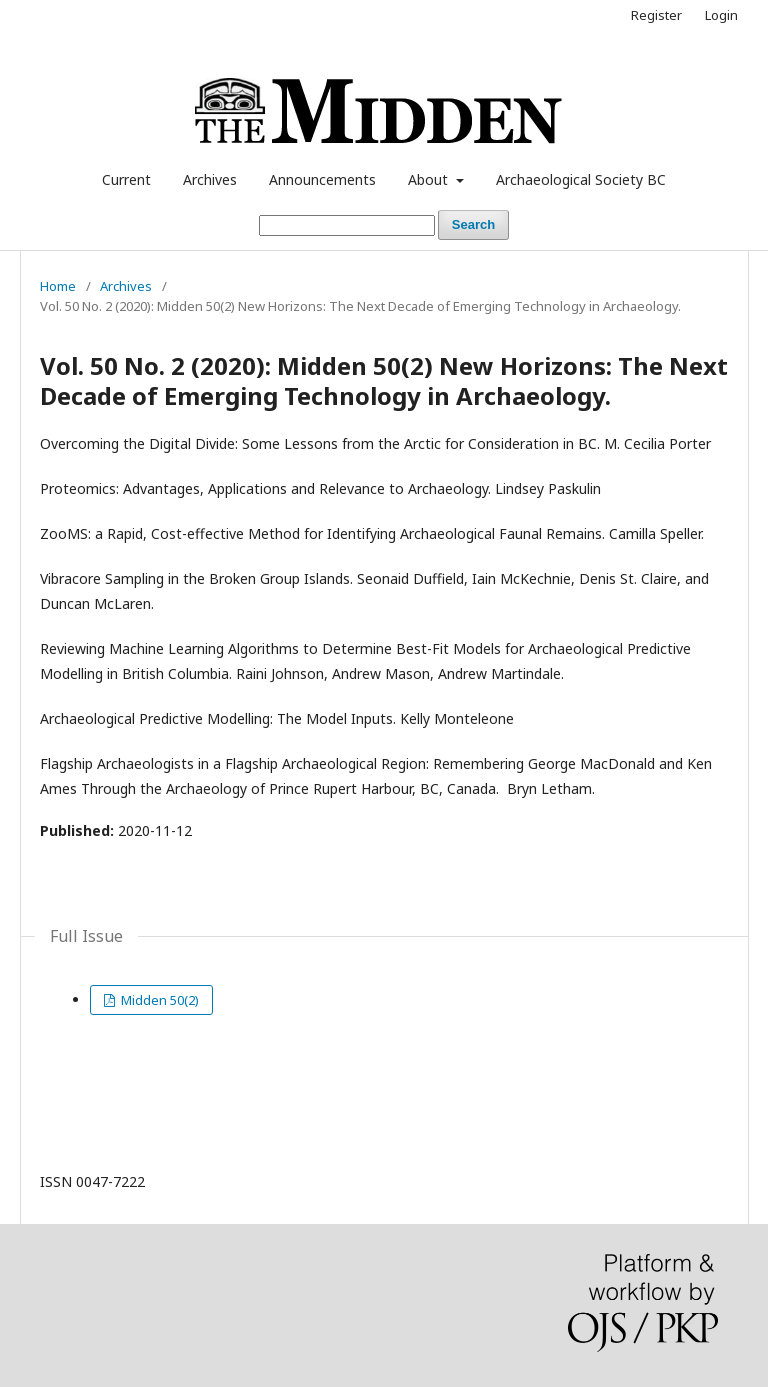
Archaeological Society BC (581, 179)
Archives (210, 179)
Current (126, 179)
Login (721, 15)
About (430, 179)
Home (58, 286)
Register (656, 15)
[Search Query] (347, 225)
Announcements (322, 179)
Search (473, 224)
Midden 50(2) (158, 1000)
